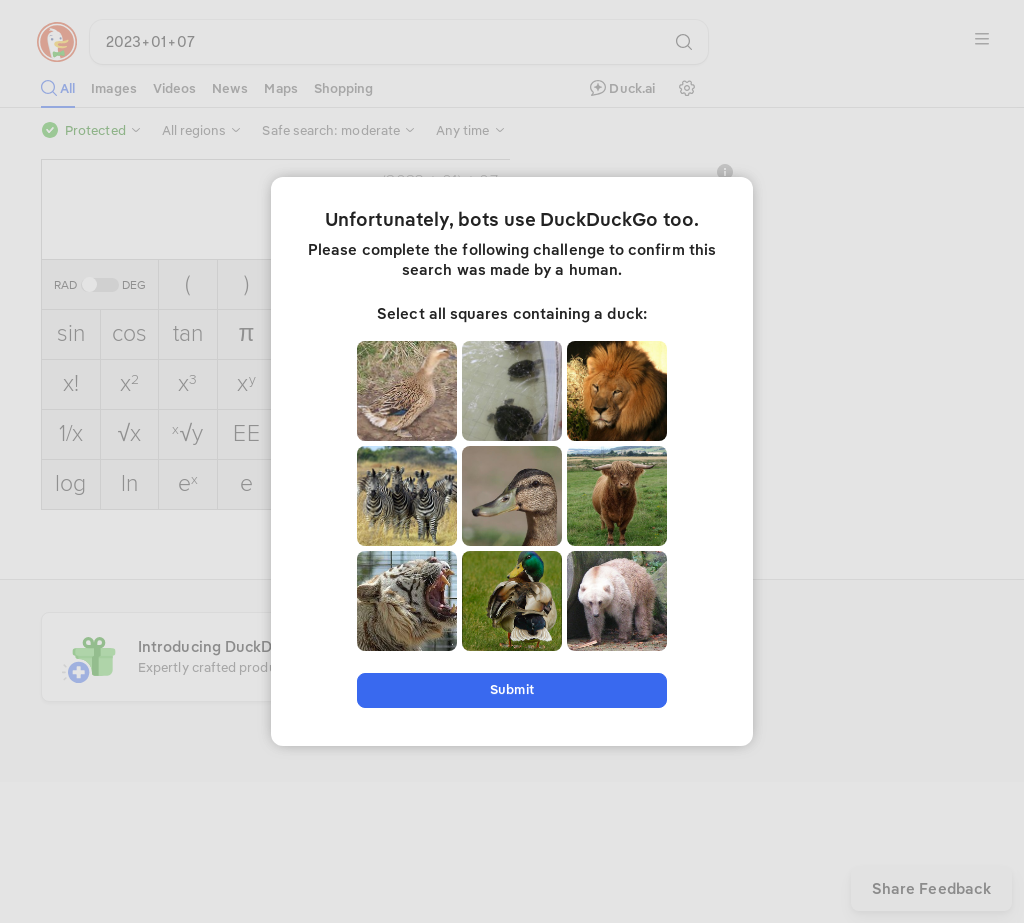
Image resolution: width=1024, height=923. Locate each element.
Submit (511, 689)
